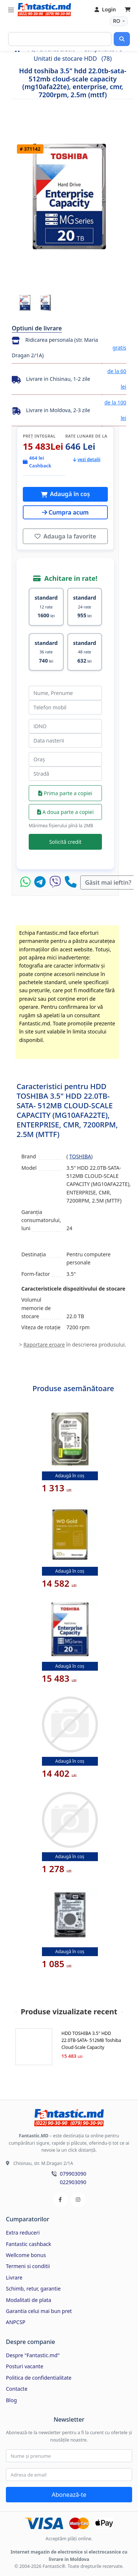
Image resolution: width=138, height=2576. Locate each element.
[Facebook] (60, 2199)
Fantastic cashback (28, 2243)
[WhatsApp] (27, 882)
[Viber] (57, 882)
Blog (11, 2400)
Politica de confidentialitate (38, 2377)
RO (117, 20)
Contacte (17, 2388)
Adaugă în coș (69, 494)
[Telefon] (71, 882)
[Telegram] (41, 882)
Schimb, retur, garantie (33, 2288)
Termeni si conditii (28, 2266)
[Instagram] (78, 2199)
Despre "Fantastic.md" (33, 2355)
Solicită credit (65, 841)
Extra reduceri (23, 2232)
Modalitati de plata (28, 2299)
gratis (119, 347)
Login (105, 9)
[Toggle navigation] (11, 9)
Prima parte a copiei (65, 793)
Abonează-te (69, 2495)
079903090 (73, 2173)
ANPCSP (15, 2322)
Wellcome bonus (26, 2255)
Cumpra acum (65, 512)
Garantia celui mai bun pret (39, 2310)
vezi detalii (86, 459)
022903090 (73, 2182)
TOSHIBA (80, 1156)
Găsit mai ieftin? (108, 882)
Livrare (14, 2277)
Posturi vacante (24, 2366)
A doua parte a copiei (65, 811)
